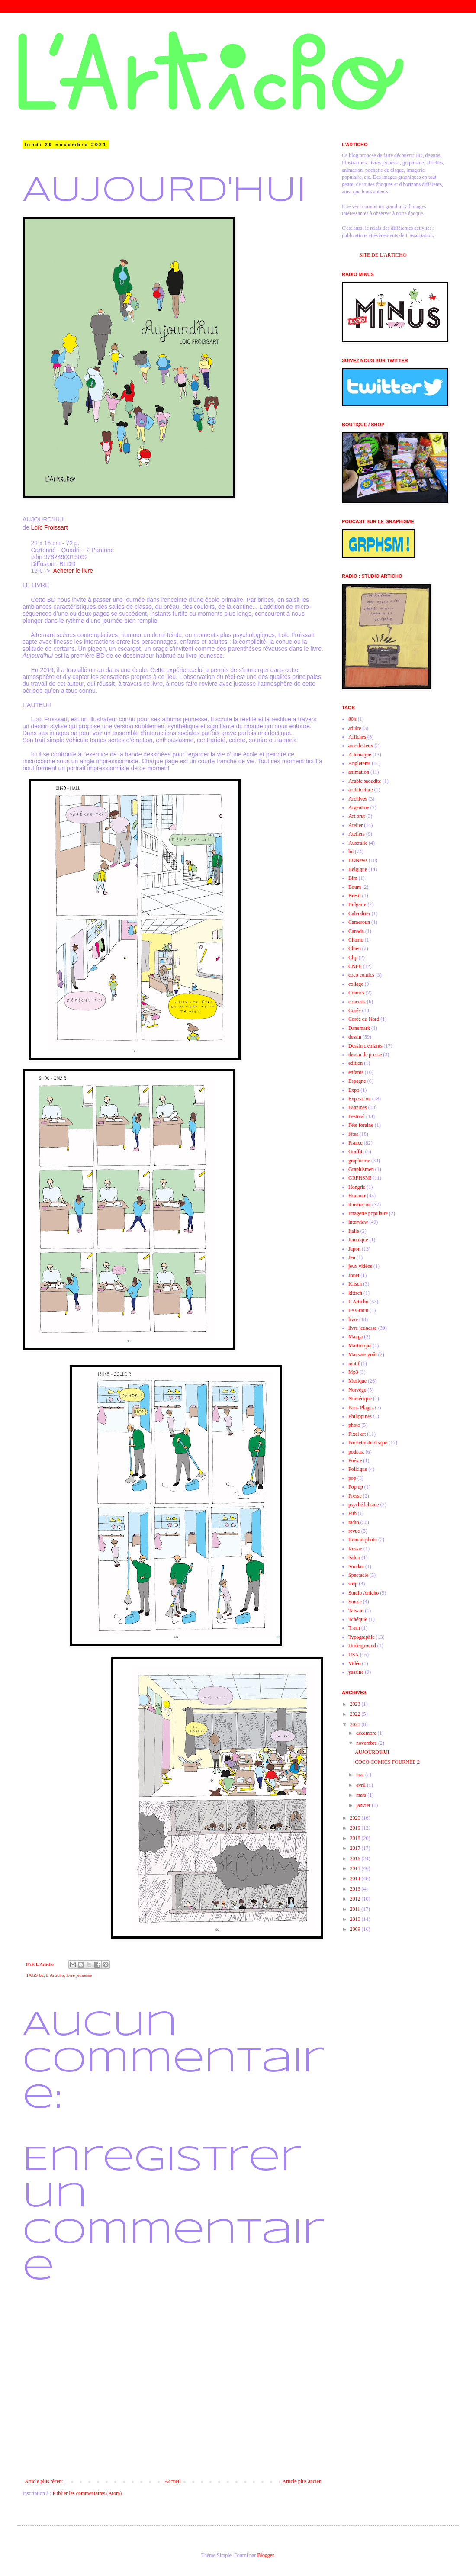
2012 (356, 1899)
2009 (356, 1929)
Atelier (355, 825)
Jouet (353, 1275)
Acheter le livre (73, 570)
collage (355, 984)
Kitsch (355, 1284)
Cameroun (359, 922)
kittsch (355, 1293)
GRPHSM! (359, 1178)
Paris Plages (360, 1408)
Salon (354, 1557)
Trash (354, 1628)
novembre (367, 1743)
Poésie (355, 1460)
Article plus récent (44, 2481)
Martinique (359, 1346)
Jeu (351, 1257)
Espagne (357, 1081)
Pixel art (357, 1434)
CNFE (355, 966)
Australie (357, 843)
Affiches (357, 737)
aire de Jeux (360, 746)
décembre (367, 1733)
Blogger (265, 2555)
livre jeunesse (79, 1975)
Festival (356, 1116)
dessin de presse (365, 1055)
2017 (356, 1848)
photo (354, 1425)
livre (353, 1319)
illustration (359, 1205)
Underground (362, 1646)
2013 (356, 1889)
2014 (356, 1878)
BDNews (357, 860)
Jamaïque (358, 1240)
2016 (356, 1859)
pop (352, 1478)
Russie (355, 1549)
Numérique (360, 1399)
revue (354, 1531)
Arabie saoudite (364, 781)
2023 (356, 1704)
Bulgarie (357, 904)
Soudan (356, 1566)
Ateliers (356, 834)
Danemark (359, 1028)
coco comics (361, 975)
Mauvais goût (362, 1354)
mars (361, 1795)
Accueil (172, 2481)
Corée (354, 1010)
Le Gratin (358, 1310)
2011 (356, 1909)
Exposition (359, 1099)
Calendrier (359, 913)
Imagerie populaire (368, 1213)
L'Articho (55, 1975)
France (355, 1143)
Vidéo (354, 1663)
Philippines (360, 1416)
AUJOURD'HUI (372, 1752)
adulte (354, 728)
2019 (356, 1828)
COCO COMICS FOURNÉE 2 (387, 1762)
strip (352, 1584)
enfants (355, 1072)
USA (353, 1655)
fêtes (353, 1134)
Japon (354, 1249)
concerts (357, 1002)
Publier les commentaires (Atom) (87, 2493)
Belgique (357, 869)
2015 (356, 1868)
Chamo (355, 940)
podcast (356, 1452)
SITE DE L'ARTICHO (382, 255)
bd (41, 1975)
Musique (357, 1381)
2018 (356, 1838)
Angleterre (359, 763)
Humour (357, 1196)
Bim (352, 878)
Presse (355, 1496)
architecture (360, 790)
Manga (355, 1337)
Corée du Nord (363, 1019)
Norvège (357, 1390)
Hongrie (356, 1187)
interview (358, 1222)
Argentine (358, 807)
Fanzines (357, 1107)
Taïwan (355, 1611)
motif (354, 1363)
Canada (356, 931)
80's (352, 719)
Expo (353, 1090)
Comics (356, 993)
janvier (364, 1805)
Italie (353, 1231)
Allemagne (359, 755)
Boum (354, 887)
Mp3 (353, 1372)
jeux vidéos (360, 1266)
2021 (356, 1724)
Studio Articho (363, 1593)
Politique (357, 1469)
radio (353, 1522)
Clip (352, 958)
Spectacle (358, 1575)
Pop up (355, 1487)
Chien (354, 948)
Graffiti (356, 1151)
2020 (356, 1818)
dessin (354, 1037)
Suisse (355, 1601)
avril (361, 1785)
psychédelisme (363, 1505)
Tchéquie (357, 1619)
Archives (357, 799)
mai (360, 1775)
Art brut (356, 816)
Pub (352, 1513)
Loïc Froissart (49, 527)
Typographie (361, 1637)
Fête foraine (360, 1125)
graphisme (359, 1161)
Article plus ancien (302, 2481)
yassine (355, 1672)
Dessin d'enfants (365, 1046)
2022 (356, 1714)
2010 (356, 1919)
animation (358, 772)
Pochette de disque (367, 1443)
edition (355, 1063)
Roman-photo (362, 1540)
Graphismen (361, 1169)
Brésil (354, 896)
